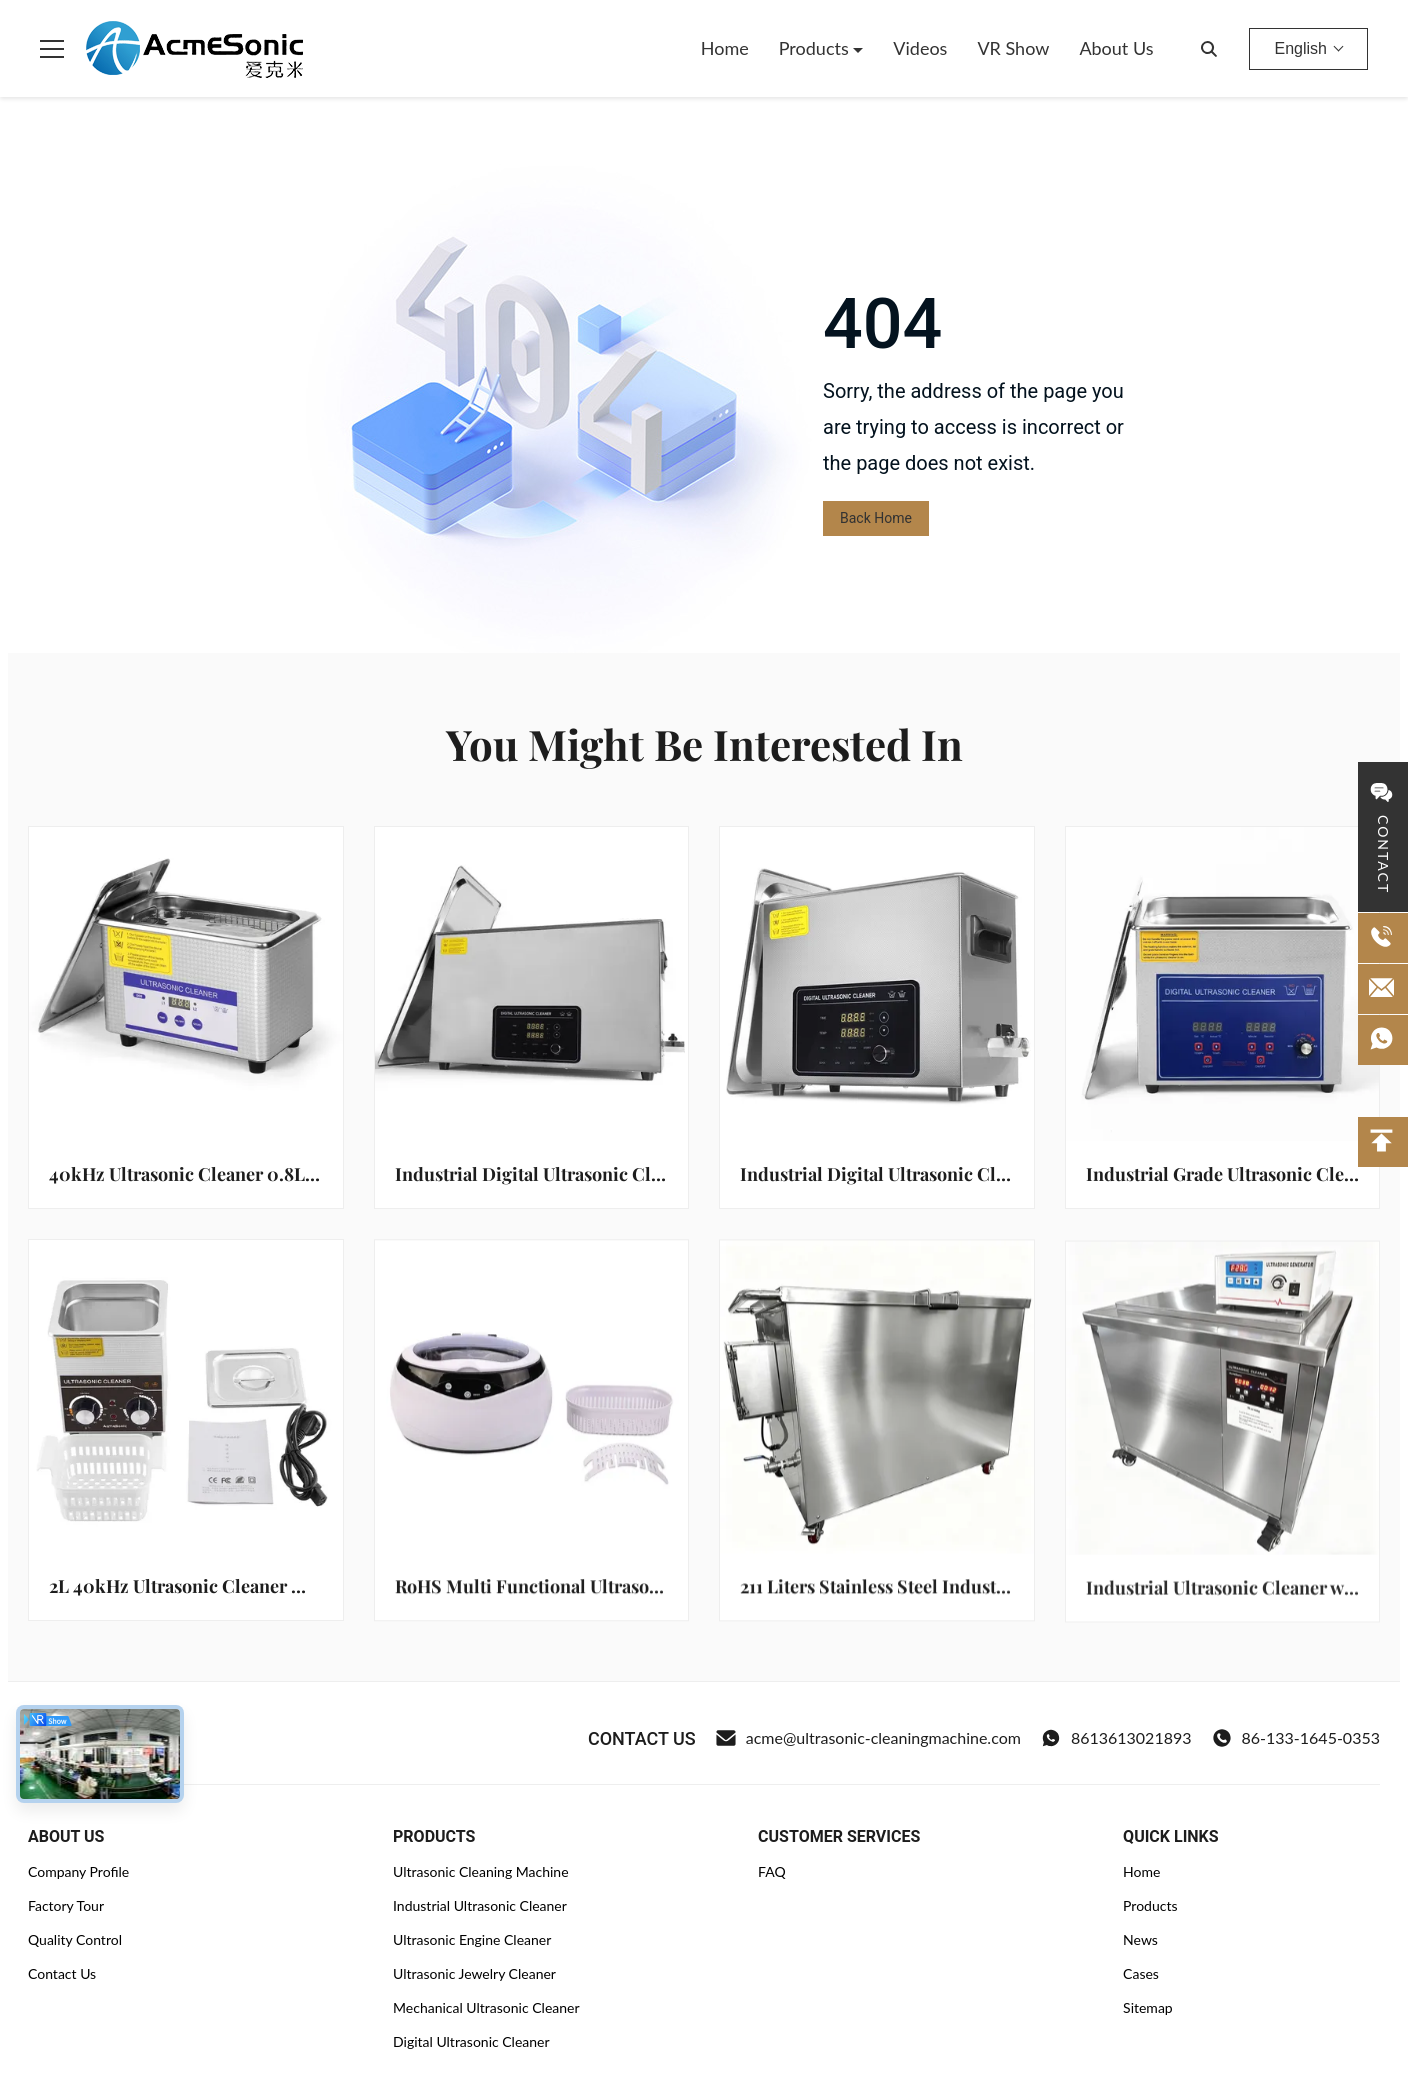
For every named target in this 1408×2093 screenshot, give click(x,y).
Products (816, 48)
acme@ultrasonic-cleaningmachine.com (868, 1738)
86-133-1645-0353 (1296, 1738)
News (1140, 1939)
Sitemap (1148, 2007)
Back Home (876, 518)
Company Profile (78, 1871)
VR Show (1013, 48)
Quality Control (75, 1939)
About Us (1116, 48)
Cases (1141, 1973)
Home (725, 48)
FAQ (772, 1871)
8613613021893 (1116, 1738)
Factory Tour (66, 1905)
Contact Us (62, 1973)
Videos (920, 48)
